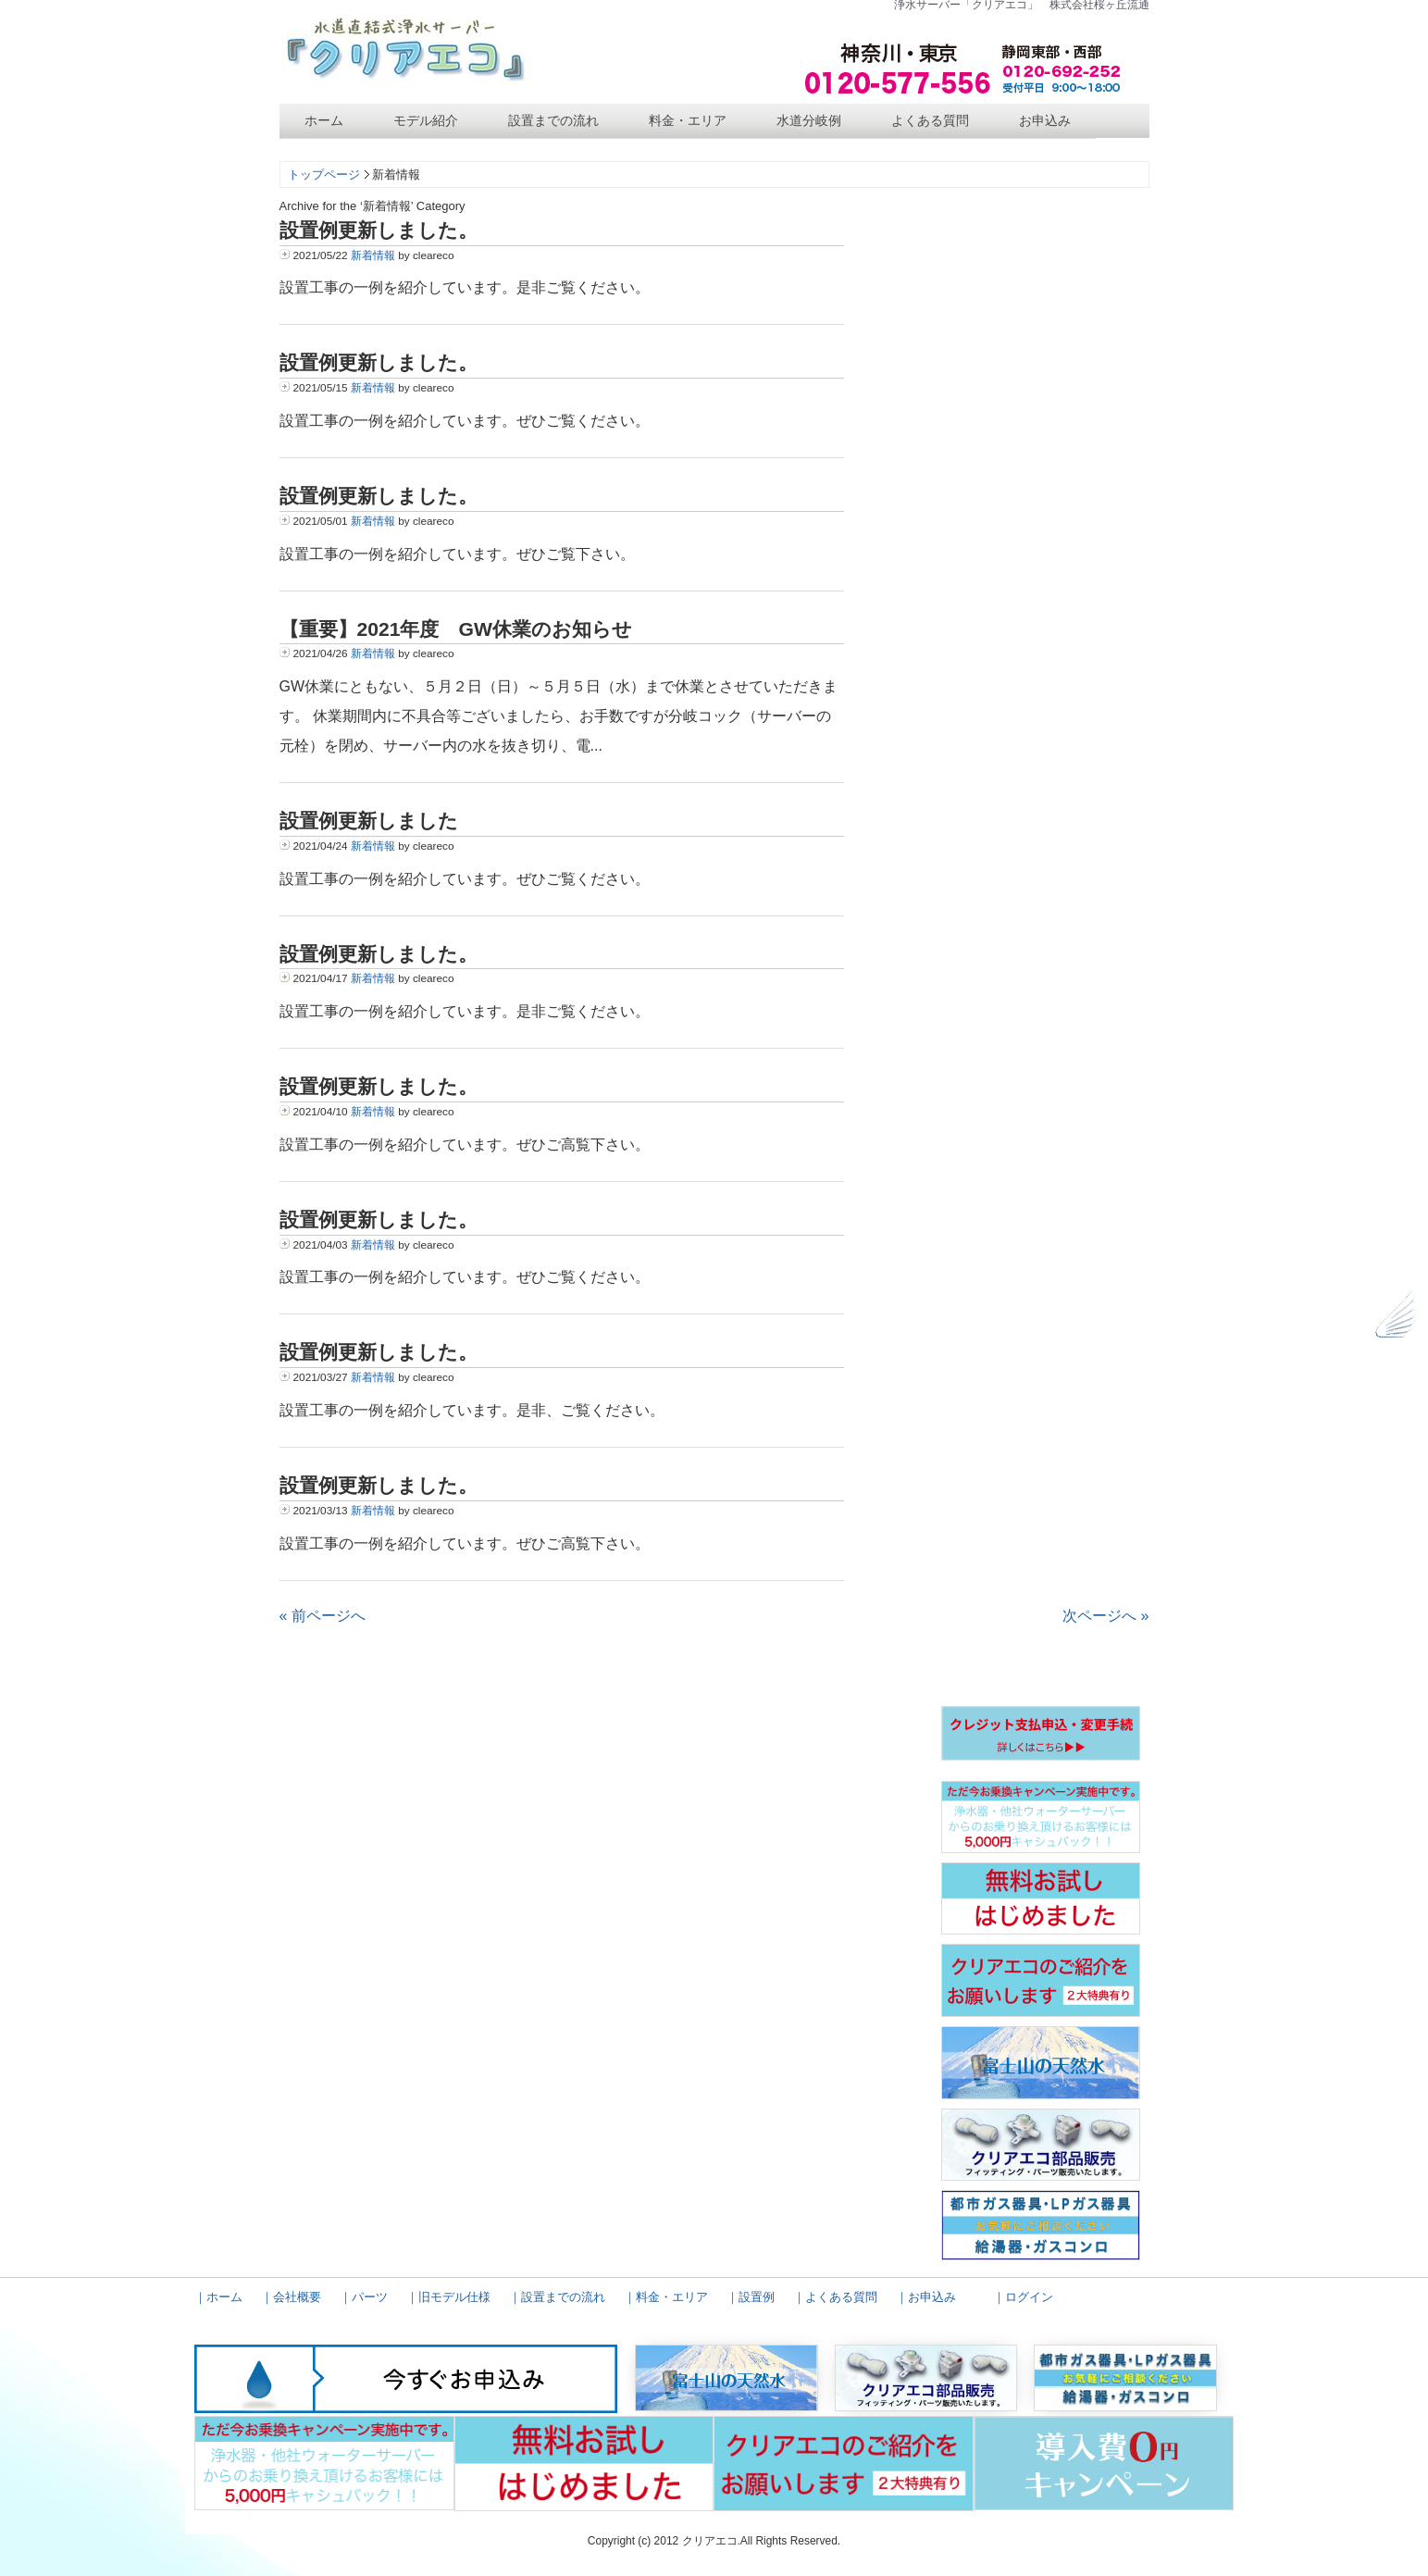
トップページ (324, 174)
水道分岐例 (808, 120)
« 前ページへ (322, 1616)
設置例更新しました (368, 820)
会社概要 (297, 2297)
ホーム (323, 120)
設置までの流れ (553, 120)
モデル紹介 (425, 120)
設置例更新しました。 (378, 230)
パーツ (370, 2297)
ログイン (1029, 2297)
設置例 (757, 2297)
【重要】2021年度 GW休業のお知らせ (455, 629)
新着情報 (373, 255)
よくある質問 (930, 120)
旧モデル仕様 (454, 2297)
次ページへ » (1105, 1616)
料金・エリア (687, 120)
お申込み (1045, 120)
